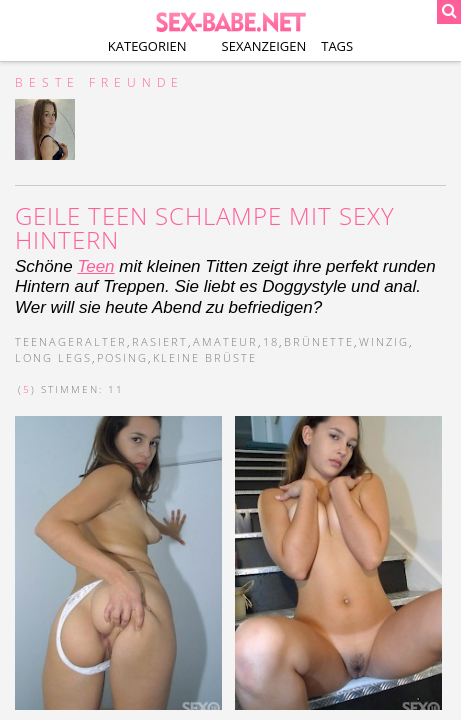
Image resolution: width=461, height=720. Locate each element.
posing (122, 357)
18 (271, 341)
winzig (384, 341)
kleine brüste (205, 357)
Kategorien (147, 46)
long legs (53, 357)
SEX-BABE (230, 20)
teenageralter (71, 341)
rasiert (160, 341)
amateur (225, 341)
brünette (319, 341)
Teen (95, 266)
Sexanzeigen (264, 46)
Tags (337, 46)
